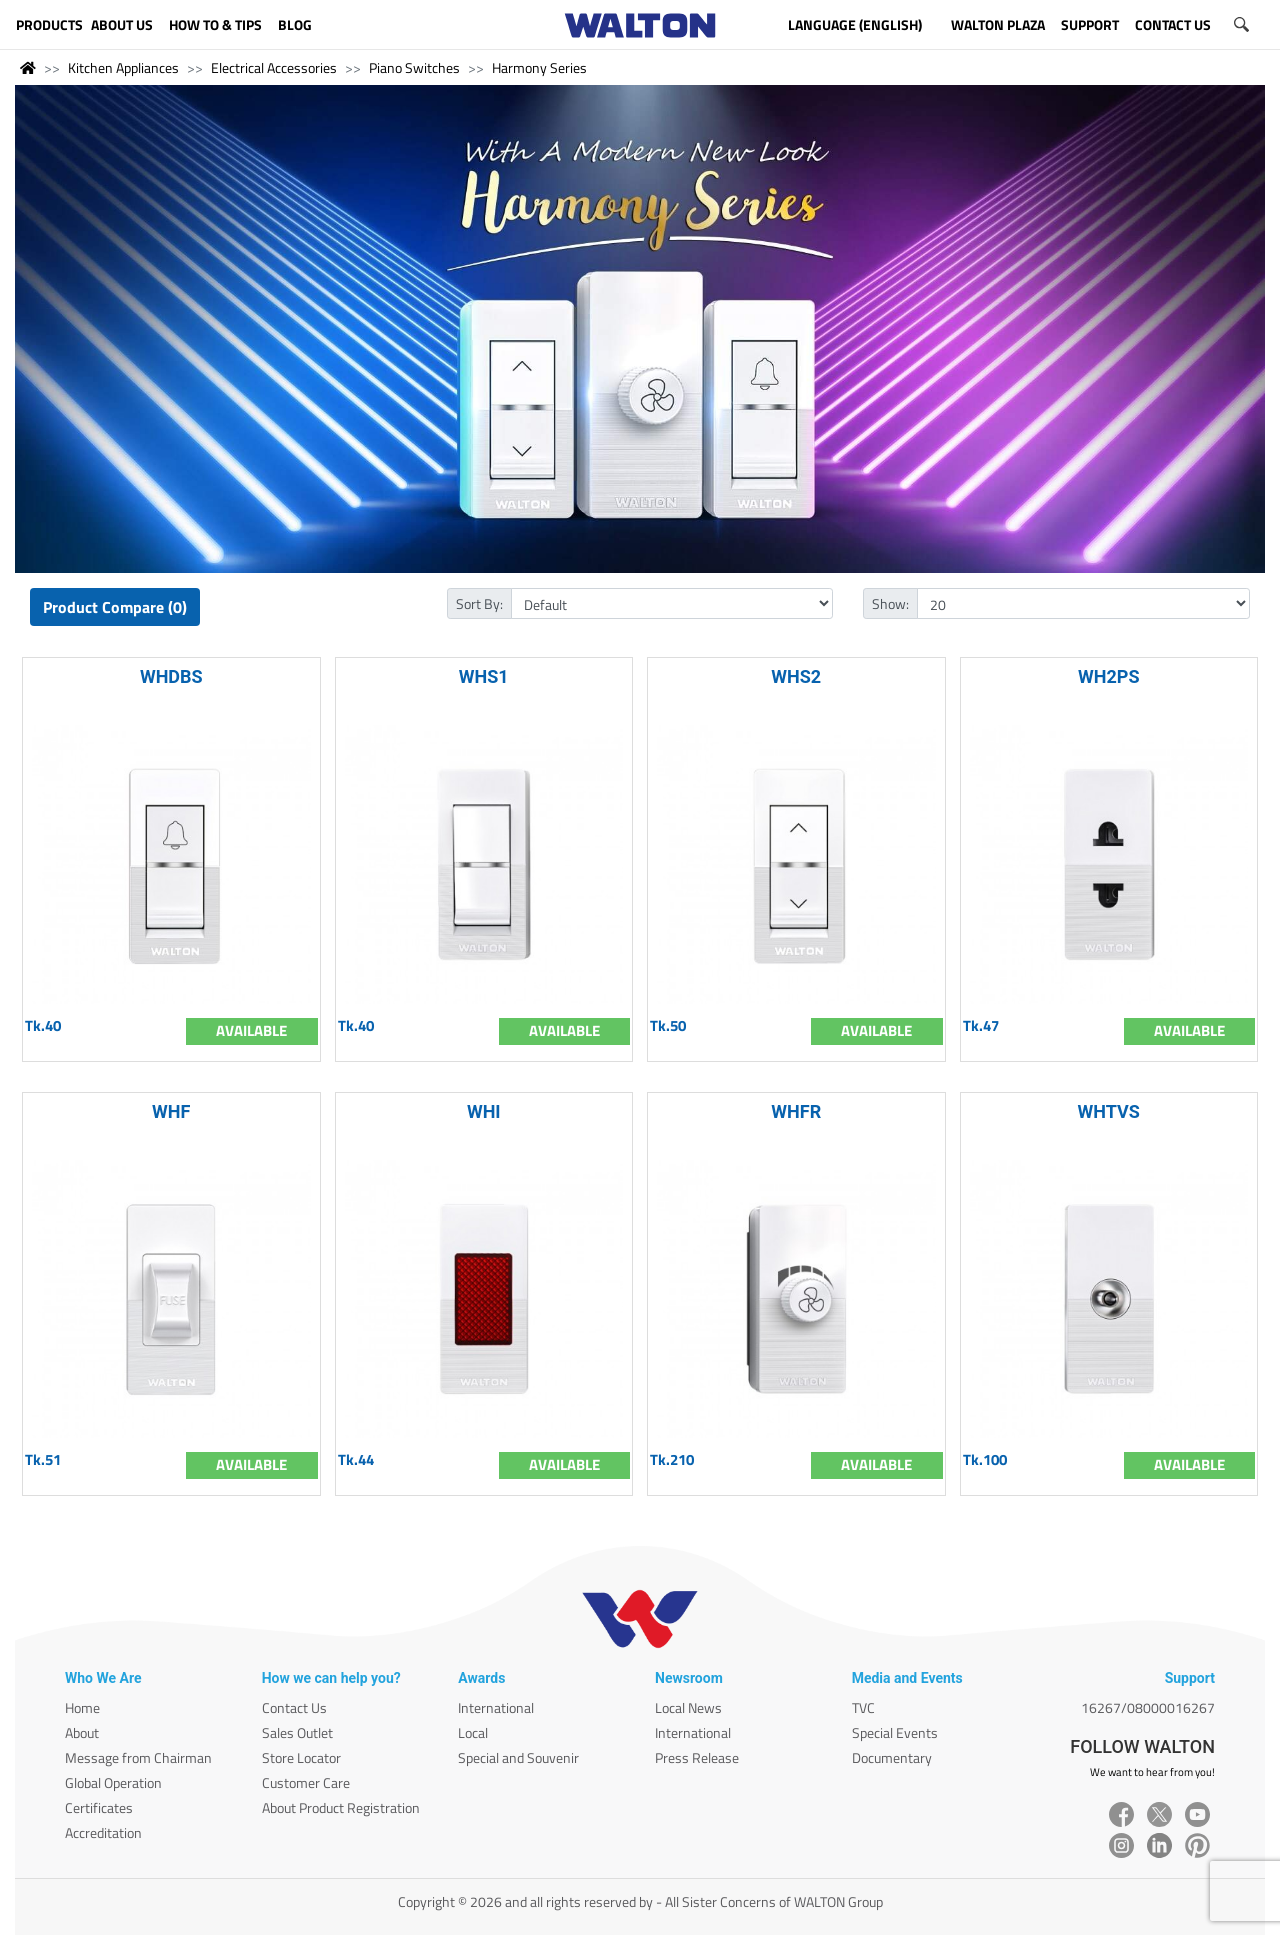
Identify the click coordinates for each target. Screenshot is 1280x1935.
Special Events (895, 1732)
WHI (484, 1111)
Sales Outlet (297, 1732)
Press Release (697, 1757)
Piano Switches (414, 67)
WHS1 (484, 676)
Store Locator (301, 1757)
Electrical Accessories (274, 67)
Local (473, 1732)
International (496, 1707)
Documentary (892, 1757)
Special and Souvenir (518, 1757)
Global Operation (113, 1782)
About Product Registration (341, 1807)
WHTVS (1109, 1111)
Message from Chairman (138, 1757)
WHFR (796, 1111)
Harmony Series (539, 67)
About (82, 1732)
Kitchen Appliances (123, 67)
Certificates (99, 1807)
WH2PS (1108, 676)
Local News (688, 1707)
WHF (171, 1111)
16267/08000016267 (1148, 1707)
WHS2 (796, 676)
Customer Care (306, 1782)
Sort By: (479, 603)
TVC (863, 1707)
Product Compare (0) (115, 607)
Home (82, 1707)
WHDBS (171, 676)
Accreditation (103, 1832)
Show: (890, 603)
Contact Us (294, 1707)
